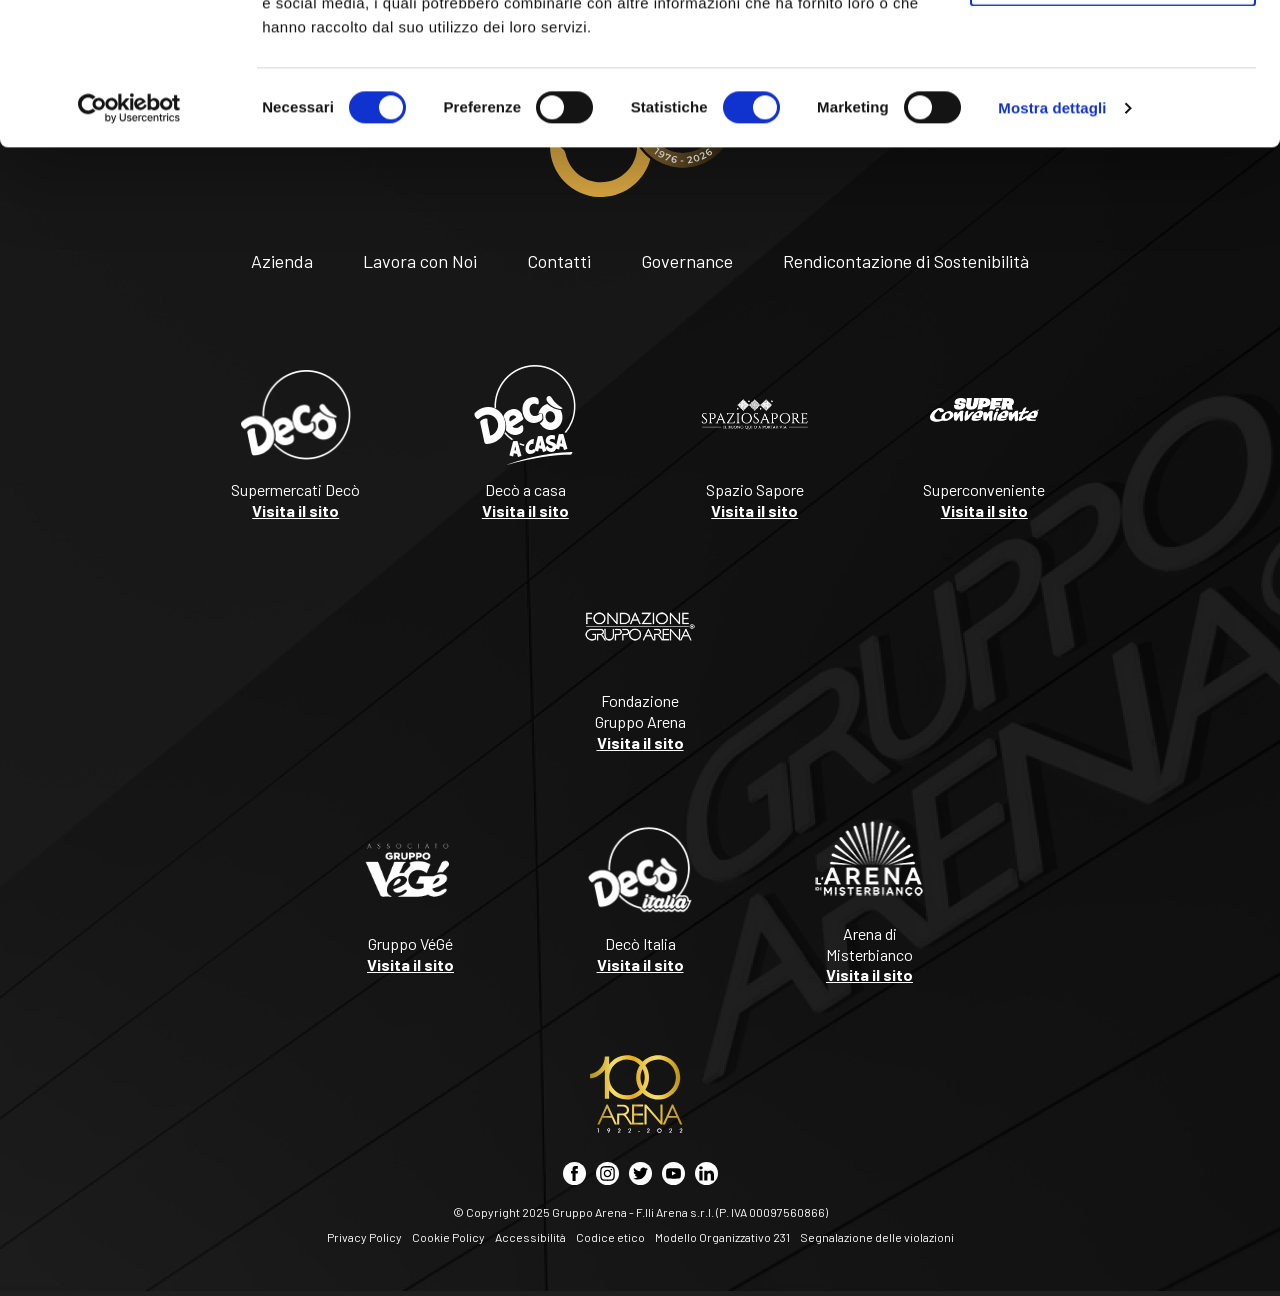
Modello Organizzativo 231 (722, 1237)
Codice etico (610, 1237)
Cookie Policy (448, 1237)
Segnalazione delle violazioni (877, 1237)
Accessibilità (530, 1237)
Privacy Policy (364, 1237)
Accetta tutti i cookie (1113, 52)
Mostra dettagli (1052, 249)
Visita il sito (295, 510)
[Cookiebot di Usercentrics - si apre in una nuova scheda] (129, 250)
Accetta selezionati (1112, 118)
